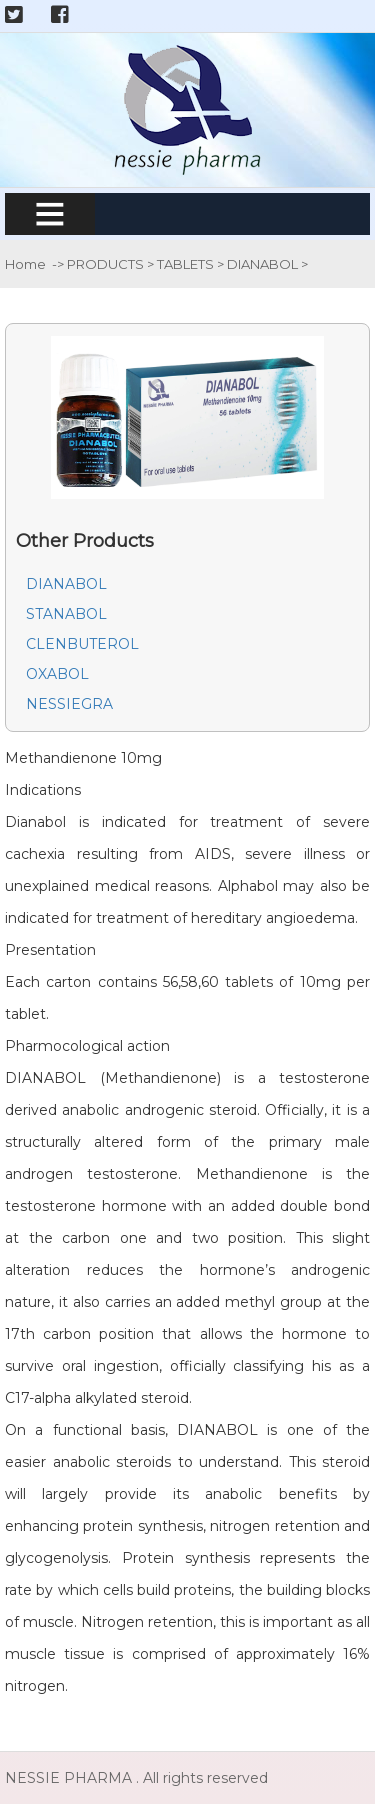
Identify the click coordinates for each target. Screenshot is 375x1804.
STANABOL (66, 614)
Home (25, 264)
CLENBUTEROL (82, 644)
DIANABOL (264, 264)
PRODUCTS (107, 264)
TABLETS (187, 264)
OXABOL (57, 674)
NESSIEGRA (69, 704)
